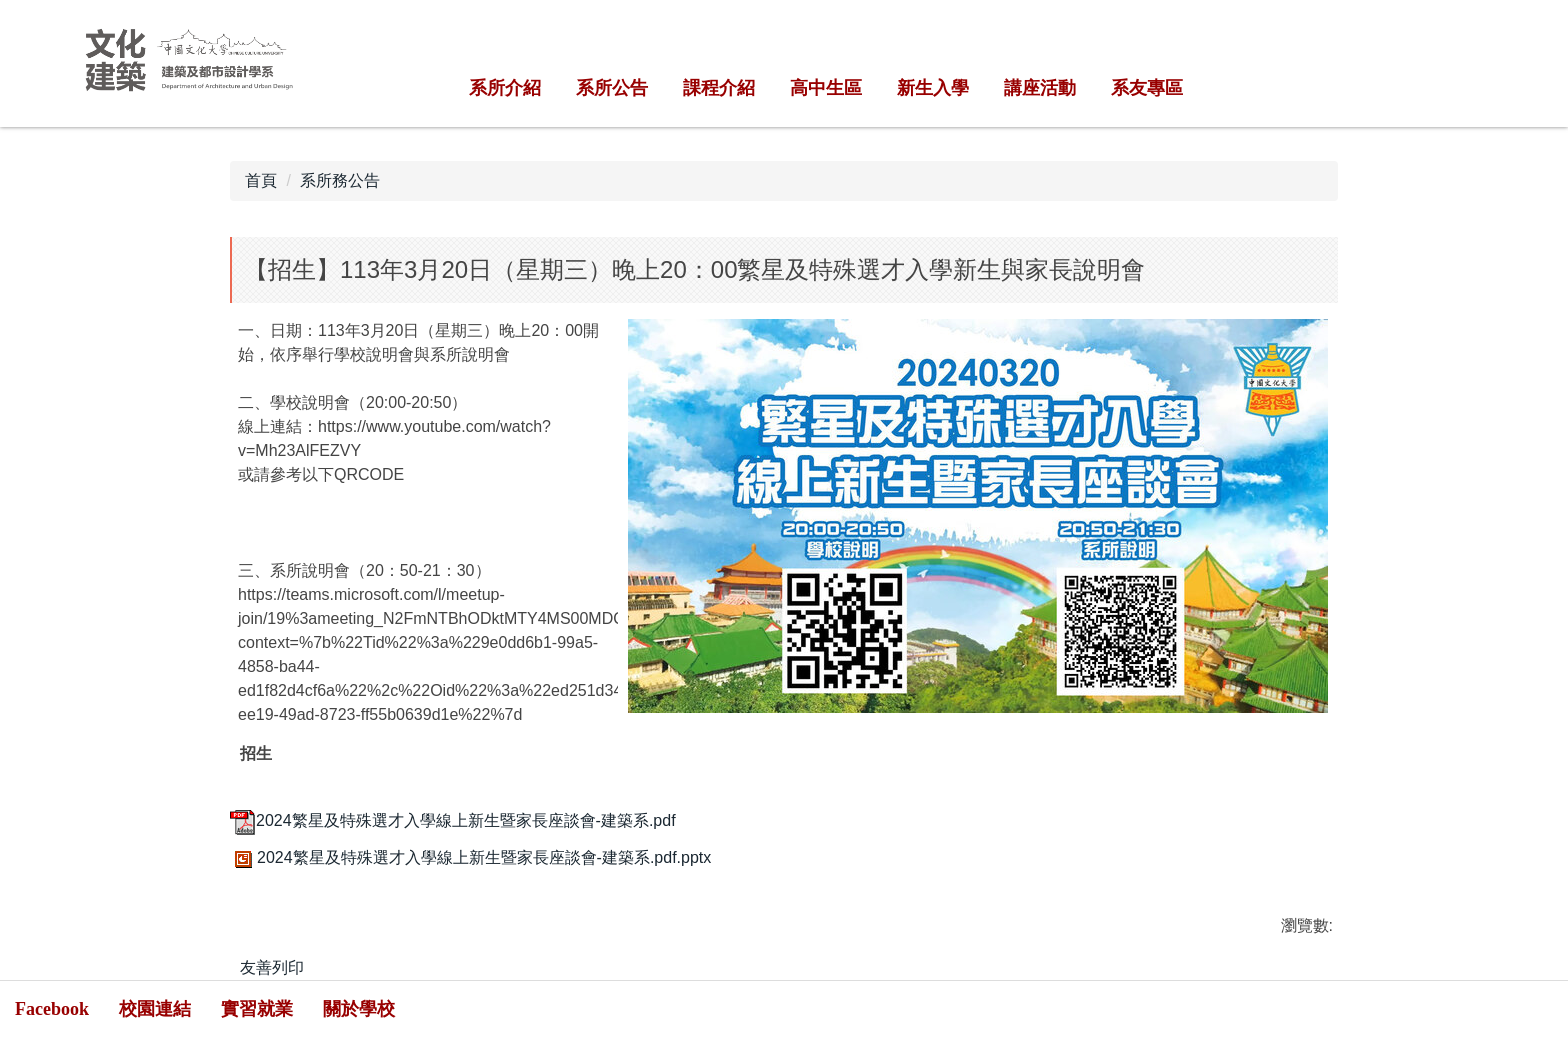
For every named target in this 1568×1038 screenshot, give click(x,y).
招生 (256, 754)
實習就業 (257, 1009)
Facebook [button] (52, 1009)
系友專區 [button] (1147, 88)
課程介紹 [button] (719, 88)
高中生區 (826, 88)
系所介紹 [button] (505, 88)
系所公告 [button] (612, 88)
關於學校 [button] (359, 1009)
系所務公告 (340, 180)
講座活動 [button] (1040, 88)
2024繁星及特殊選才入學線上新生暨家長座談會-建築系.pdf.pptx (470, 857)
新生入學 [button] (933, 88)
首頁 (261, 180)
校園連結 (155, 1009)
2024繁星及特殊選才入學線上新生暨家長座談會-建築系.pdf (453, 820)
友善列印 (272, 967)
